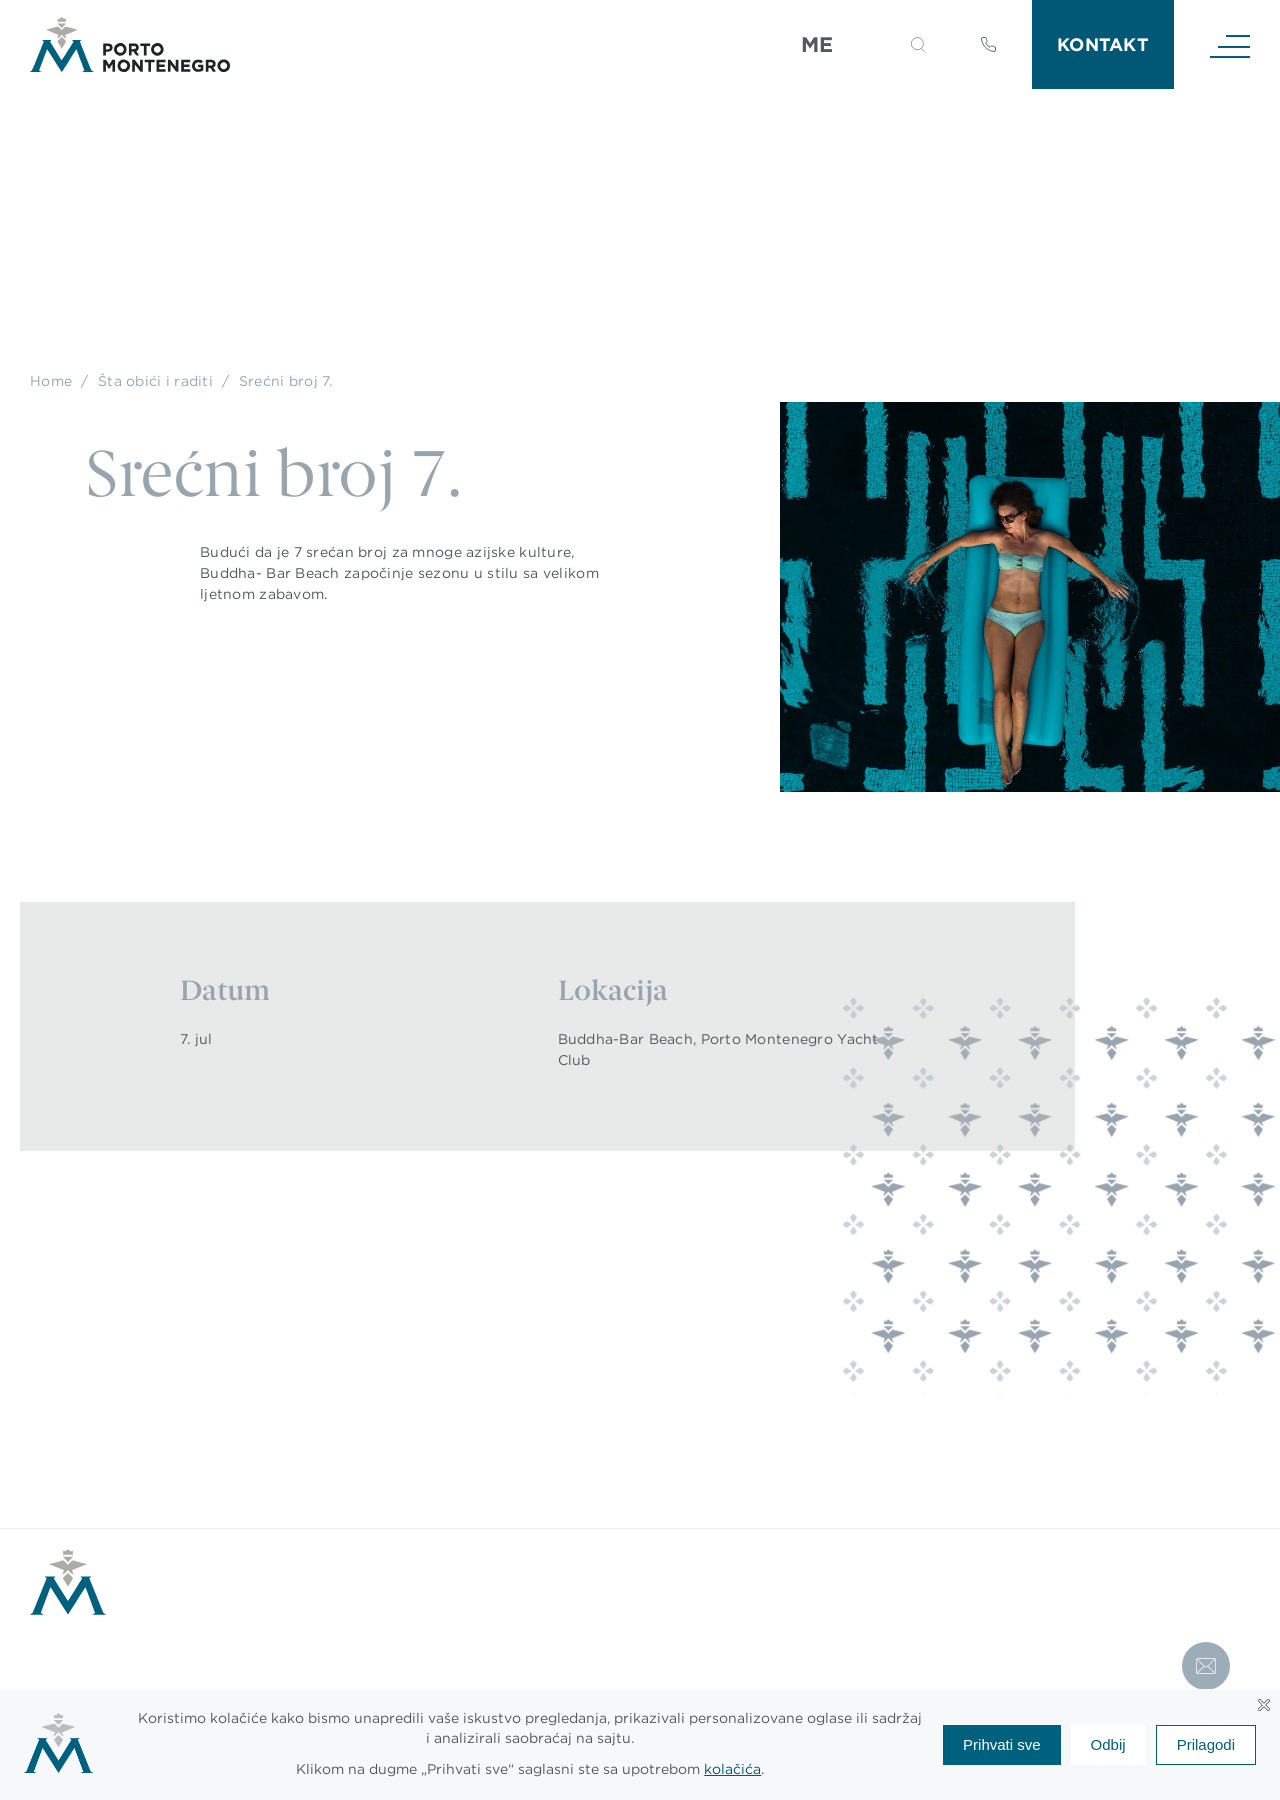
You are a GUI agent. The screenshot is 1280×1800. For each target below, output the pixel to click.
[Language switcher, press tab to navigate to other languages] (829, 45)
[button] (918, 44)
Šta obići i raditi (155, 381)
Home (51, 381)
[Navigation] (1230, 45)
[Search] (894, 47)
